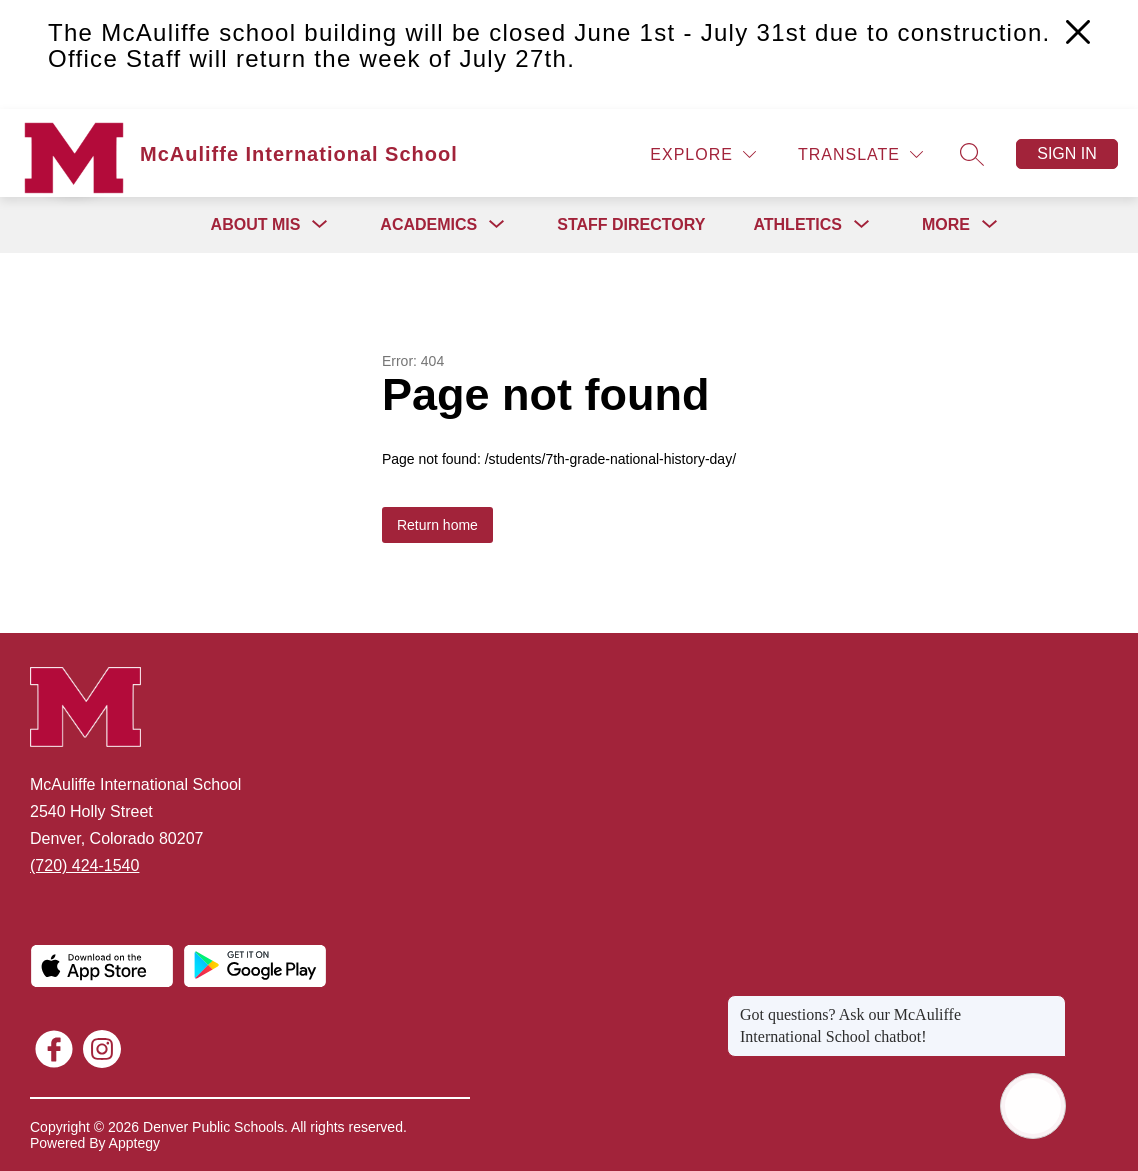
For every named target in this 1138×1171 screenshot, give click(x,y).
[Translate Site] (860, 154)
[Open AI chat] (1033, 1106)
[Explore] (703, 154)
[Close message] (1050, 1005)
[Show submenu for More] (946, 225)
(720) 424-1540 (84, 865)
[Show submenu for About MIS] (256, 225)
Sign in (1067, 153)
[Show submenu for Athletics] (797, 225)
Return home (437, 525)
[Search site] (972, 154)
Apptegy (134, 1143)
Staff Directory (631, 224)
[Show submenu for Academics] (428, 225)
